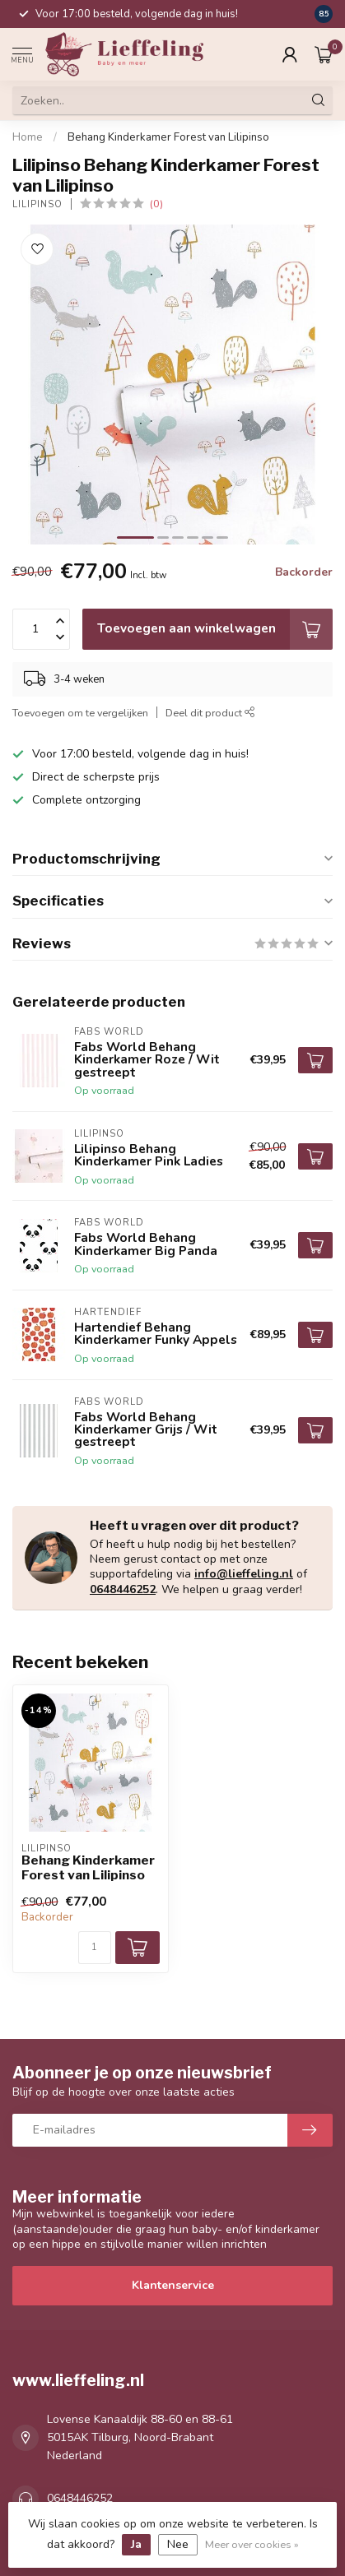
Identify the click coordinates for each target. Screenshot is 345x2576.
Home (27, 137)
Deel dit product (210, 713)
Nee (178, 2544)
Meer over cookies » (252, 2544)
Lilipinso (37, 204)
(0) (156, 204)
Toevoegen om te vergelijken (80, 713)
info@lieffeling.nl (243, 1574)
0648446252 (123, 1589)
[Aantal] (94, 1947)
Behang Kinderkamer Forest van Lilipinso (168, 137)
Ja (136, 2544)
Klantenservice (173, 2285)
